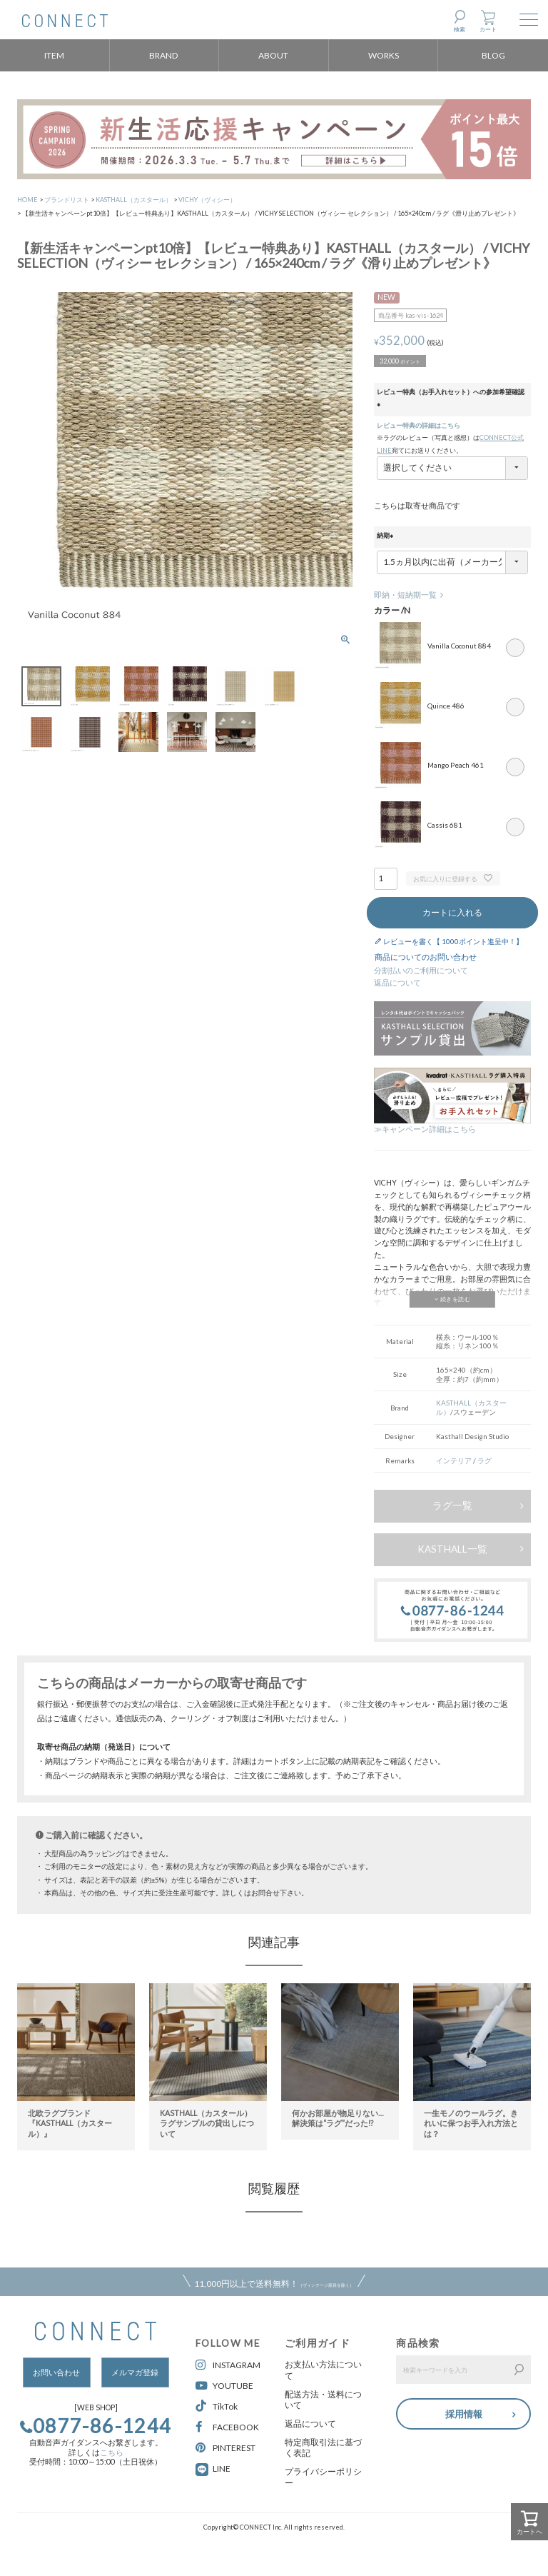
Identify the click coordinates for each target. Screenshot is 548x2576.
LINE (221, 2468)
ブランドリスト (66, 200)
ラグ (484, 1460)
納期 (386, 536)
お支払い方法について (323, 2370)
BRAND (163, 55)
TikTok (217, 2406)
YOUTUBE (224, 2386)
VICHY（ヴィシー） (207, 200)
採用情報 (464, 2412)
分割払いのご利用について (421, 970)
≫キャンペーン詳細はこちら (425, 1129)
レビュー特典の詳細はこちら (418, 425)
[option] (76, 2059)
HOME (27, 200)
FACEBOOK (227, 2427)
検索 (459, 29)
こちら (111, 2452)
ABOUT (273, 55)
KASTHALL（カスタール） (134, 200)
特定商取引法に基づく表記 (323, 2448)
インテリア (454, 1460)
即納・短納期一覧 (405, 595)
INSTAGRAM (228, 2365)
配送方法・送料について (323, 2400)
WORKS (383, 55)
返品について (397, 982)
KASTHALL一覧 (452, 1549)
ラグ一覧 (452, 1505)
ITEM (54, 55)
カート (488, 29)
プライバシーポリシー (323, 2477)
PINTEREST (225, 2448)
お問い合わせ (56, 2372)
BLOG (493, 55)
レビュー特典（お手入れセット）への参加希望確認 (450, 399)
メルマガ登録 (134, 2372)
